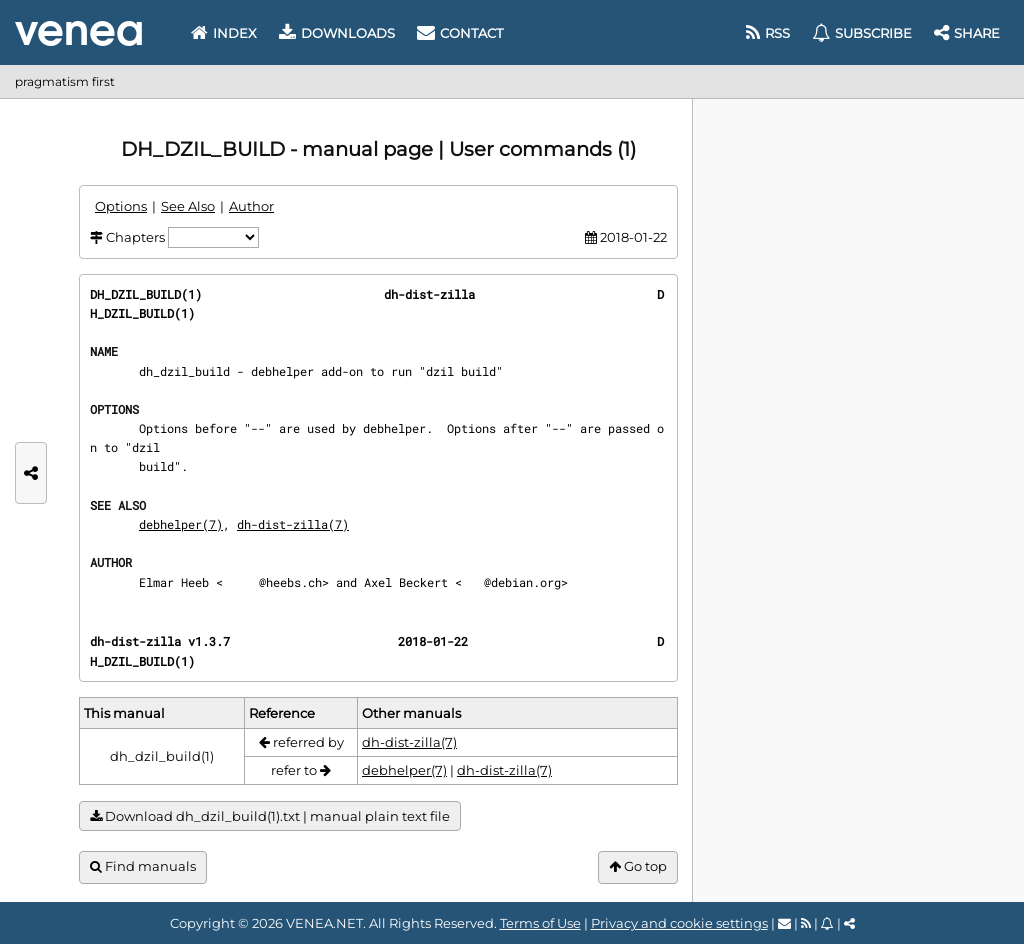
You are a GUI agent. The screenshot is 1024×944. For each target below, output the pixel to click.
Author (251, 206)
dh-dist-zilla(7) (293, 524)
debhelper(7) (181, 524)
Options (121, 206)
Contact (460, 33)
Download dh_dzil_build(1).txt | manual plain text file (270, 816)
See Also (188, 206)
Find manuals (143, 866)
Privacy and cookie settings (679, 923)
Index (224, 33)
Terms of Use (540, 923)
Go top (638, 866)
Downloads (337, 33)
